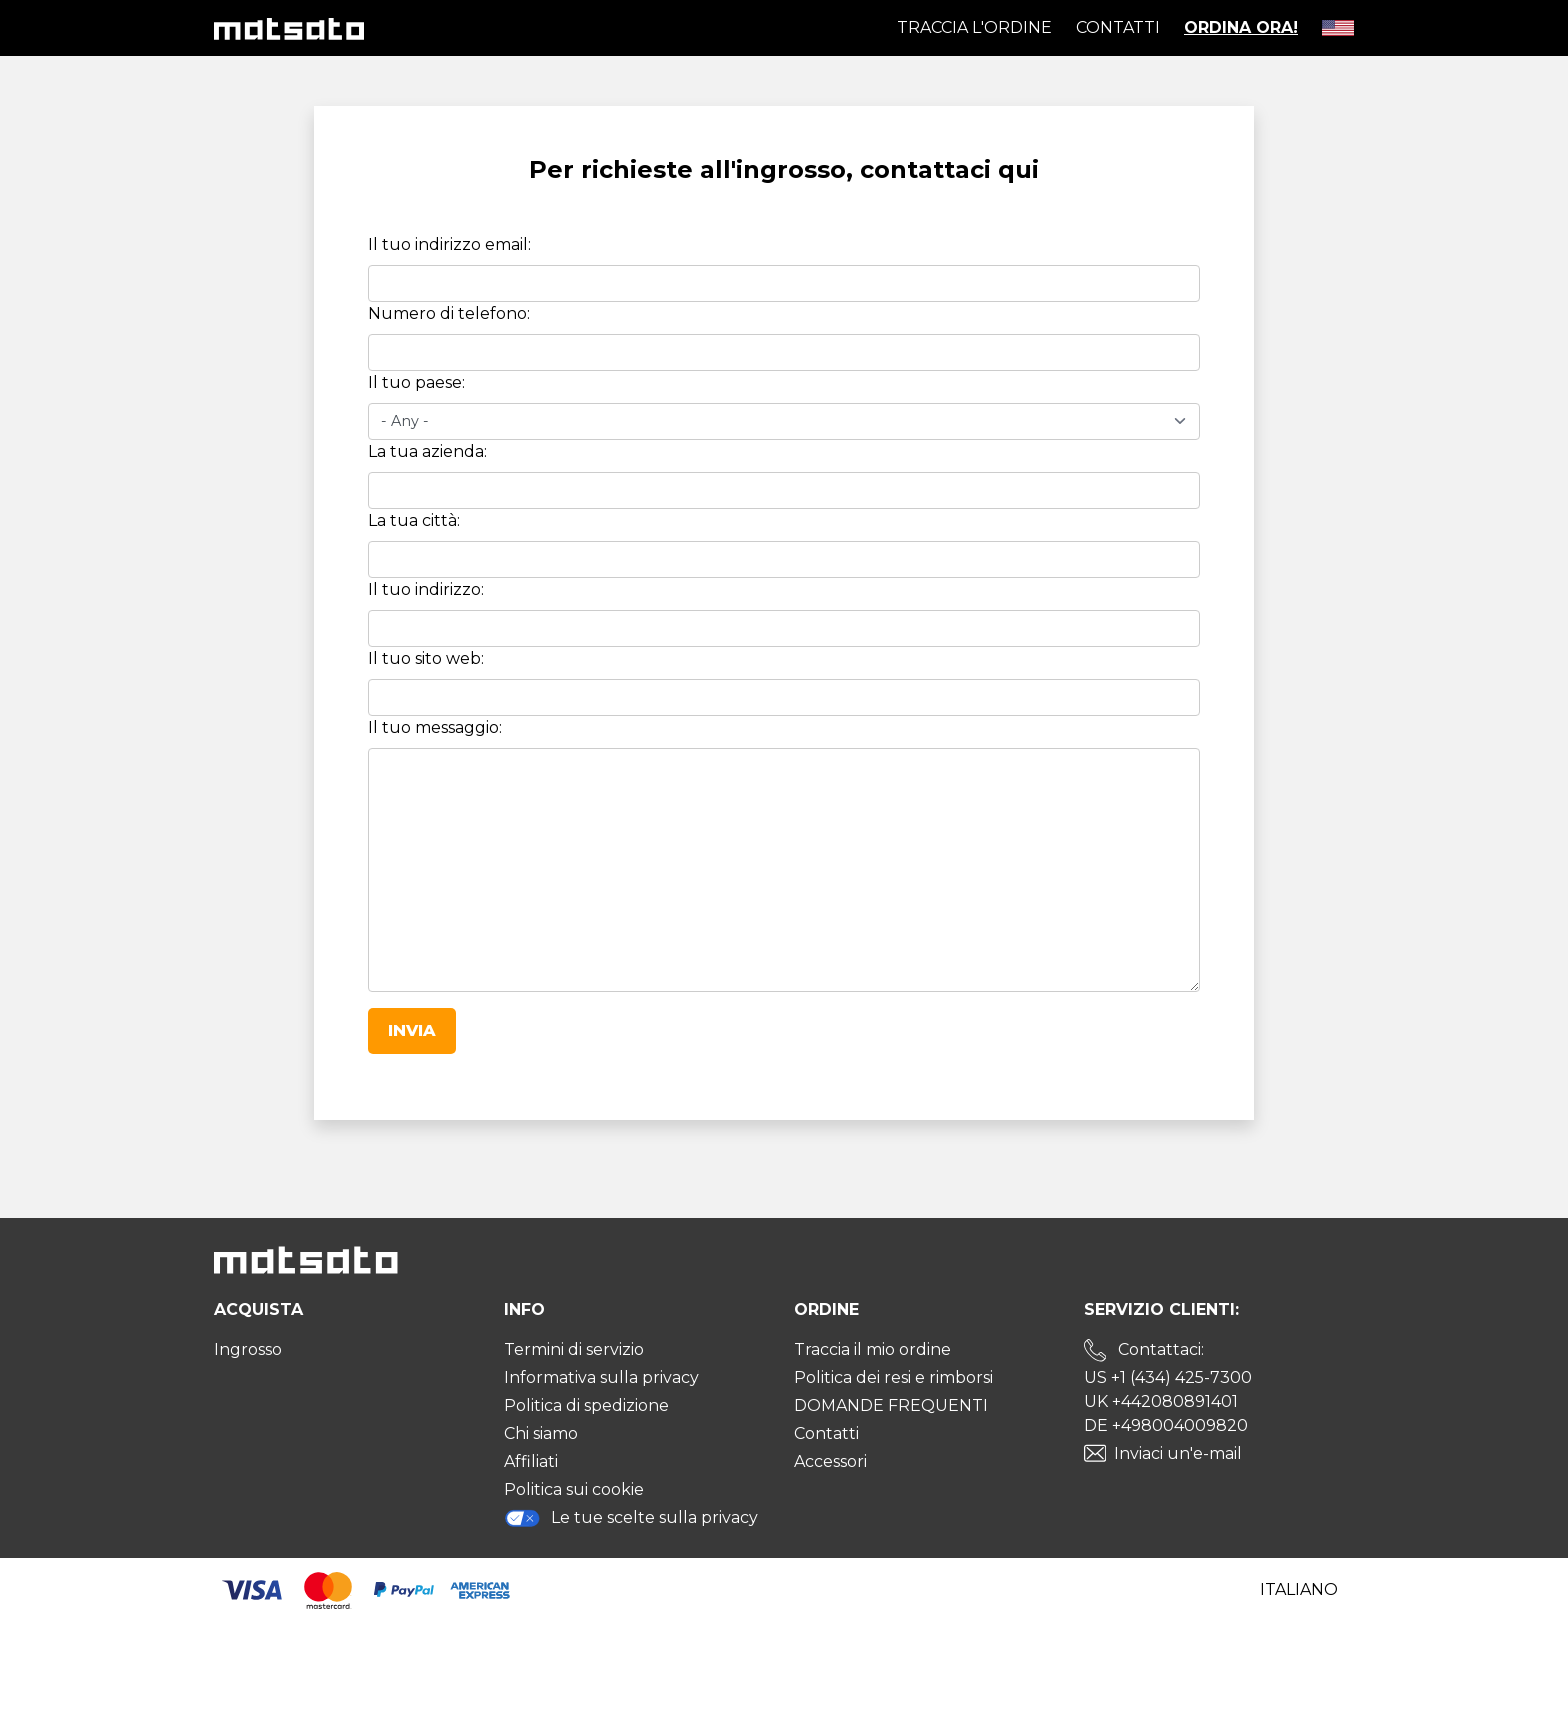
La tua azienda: (427, 451)
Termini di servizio (574, 1349)
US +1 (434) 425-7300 (1168, 1377)
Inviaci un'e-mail (1178, 1453)
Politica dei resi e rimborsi (893, 1377)
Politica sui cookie (574, 1489)
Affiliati (531, 1461)
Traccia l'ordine (974, 27)
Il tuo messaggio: (435, 727)
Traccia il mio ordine (872, 1349)
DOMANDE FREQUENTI (891, 1405)
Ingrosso (248, 1349)
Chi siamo (541, 1433)
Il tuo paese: (416, 382)
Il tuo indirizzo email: (449, 244)
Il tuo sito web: (426, 658)
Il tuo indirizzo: (426, 589)
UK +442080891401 (1161, 1401)
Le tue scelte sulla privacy (631, 1518)
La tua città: (414, 520)
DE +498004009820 (1166, 1425)
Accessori (830, 1461)
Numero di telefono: (449, 313)
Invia (412, 1030)
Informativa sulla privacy (601, 1377)
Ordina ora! (1241, 27)
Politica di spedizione (586, 1405)
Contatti (1118, 27)
